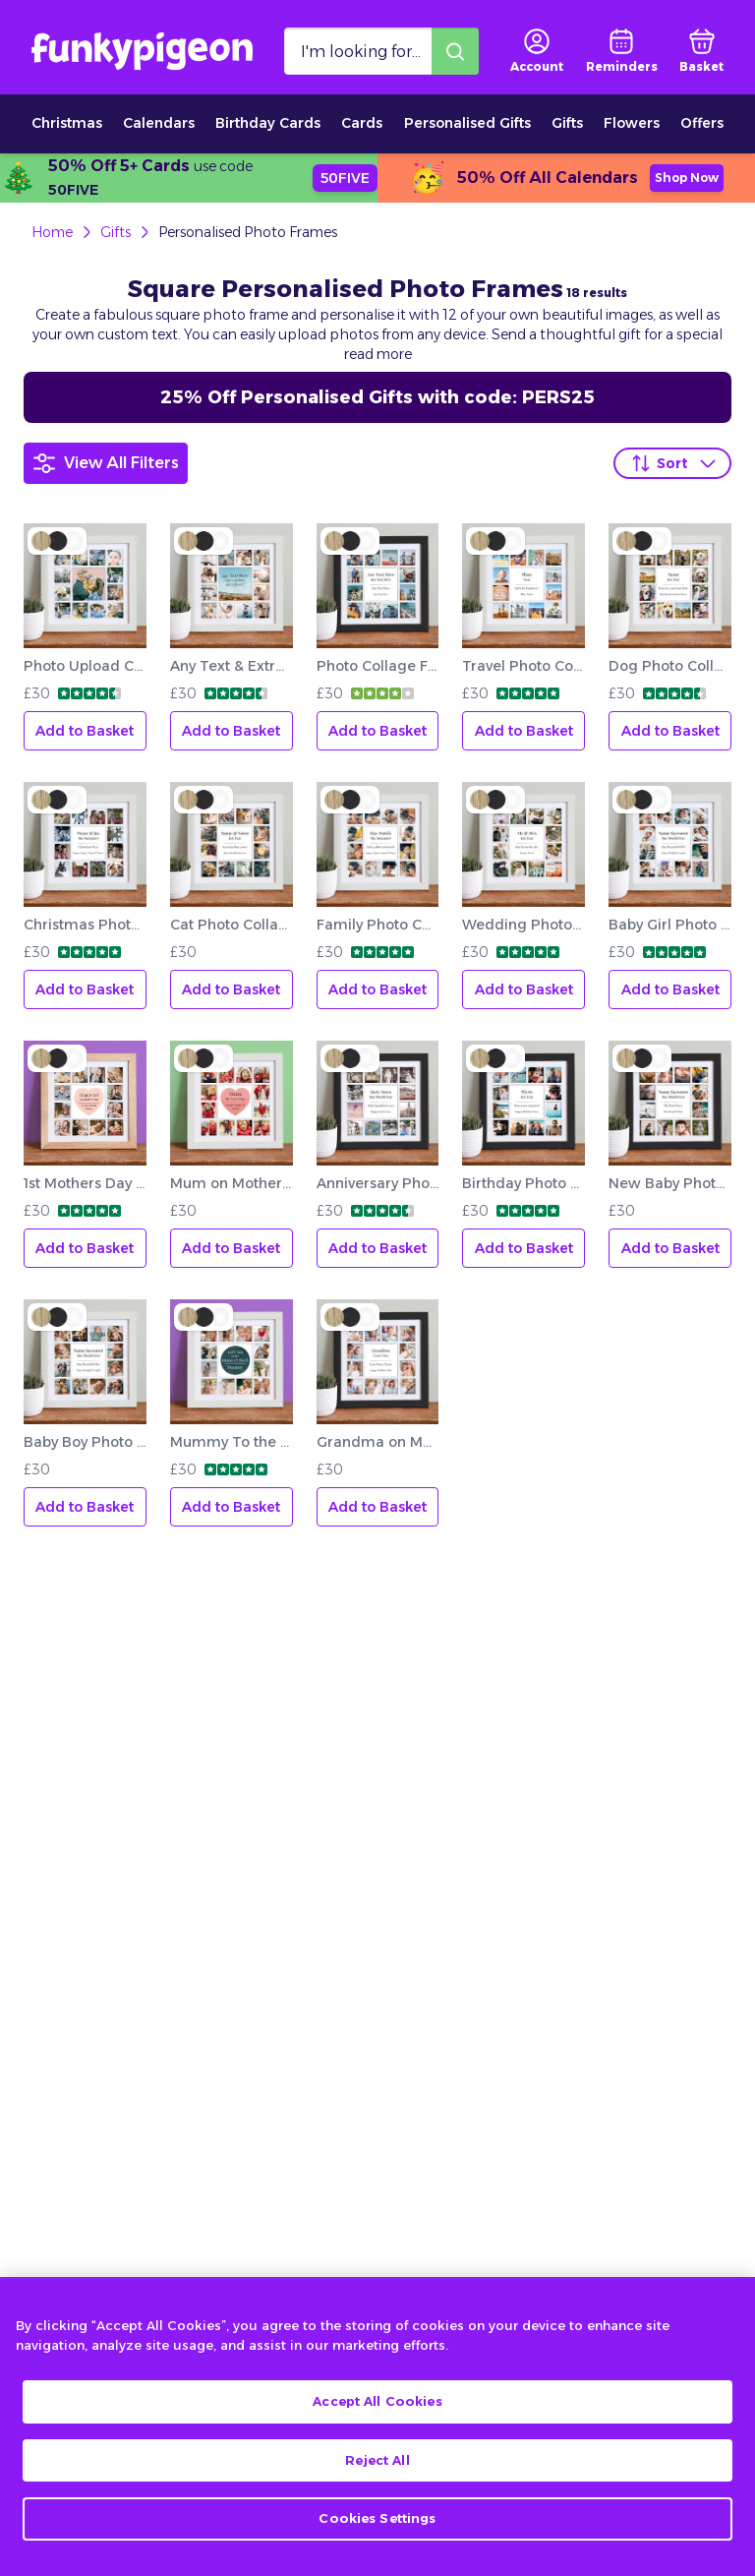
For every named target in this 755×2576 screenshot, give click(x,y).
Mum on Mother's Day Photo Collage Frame (231, 1183)
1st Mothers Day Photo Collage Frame (85, 1183)
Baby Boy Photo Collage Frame (85, 1442)
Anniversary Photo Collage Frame (378, 1183)
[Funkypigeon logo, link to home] (142, 51)
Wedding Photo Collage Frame (523, 924)
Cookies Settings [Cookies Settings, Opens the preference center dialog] (377, 2535)
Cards (361, 123)
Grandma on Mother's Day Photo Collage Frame (378, 1442)
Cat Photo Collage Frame (231, 924)
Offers (702, 123)
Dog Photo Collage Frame (670, 666)
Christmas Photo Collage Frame (85, 924)
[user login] (536, 51)
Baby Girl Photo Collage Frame (670, 924)
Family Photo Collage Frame (378, 924)
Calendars (159, 123)
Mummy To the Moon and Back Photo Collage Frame (231, 1442)
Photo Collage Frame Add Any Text (378, 666)
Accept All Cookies (377, 2418)
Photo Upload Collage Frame (85, 666)
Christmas (66, 123)
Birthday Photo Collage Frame (523, 1183)
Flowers (632, 123)
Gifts (567, 123)
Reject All (377, 2477)
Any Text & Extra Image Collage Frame (231, 666)
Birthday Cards (267, 123)
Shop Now (687, 177)
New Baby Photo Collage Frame (670, 1183)
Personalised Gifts (467, 123)
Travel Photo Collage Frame (523, 666)
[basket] (701, 51)
